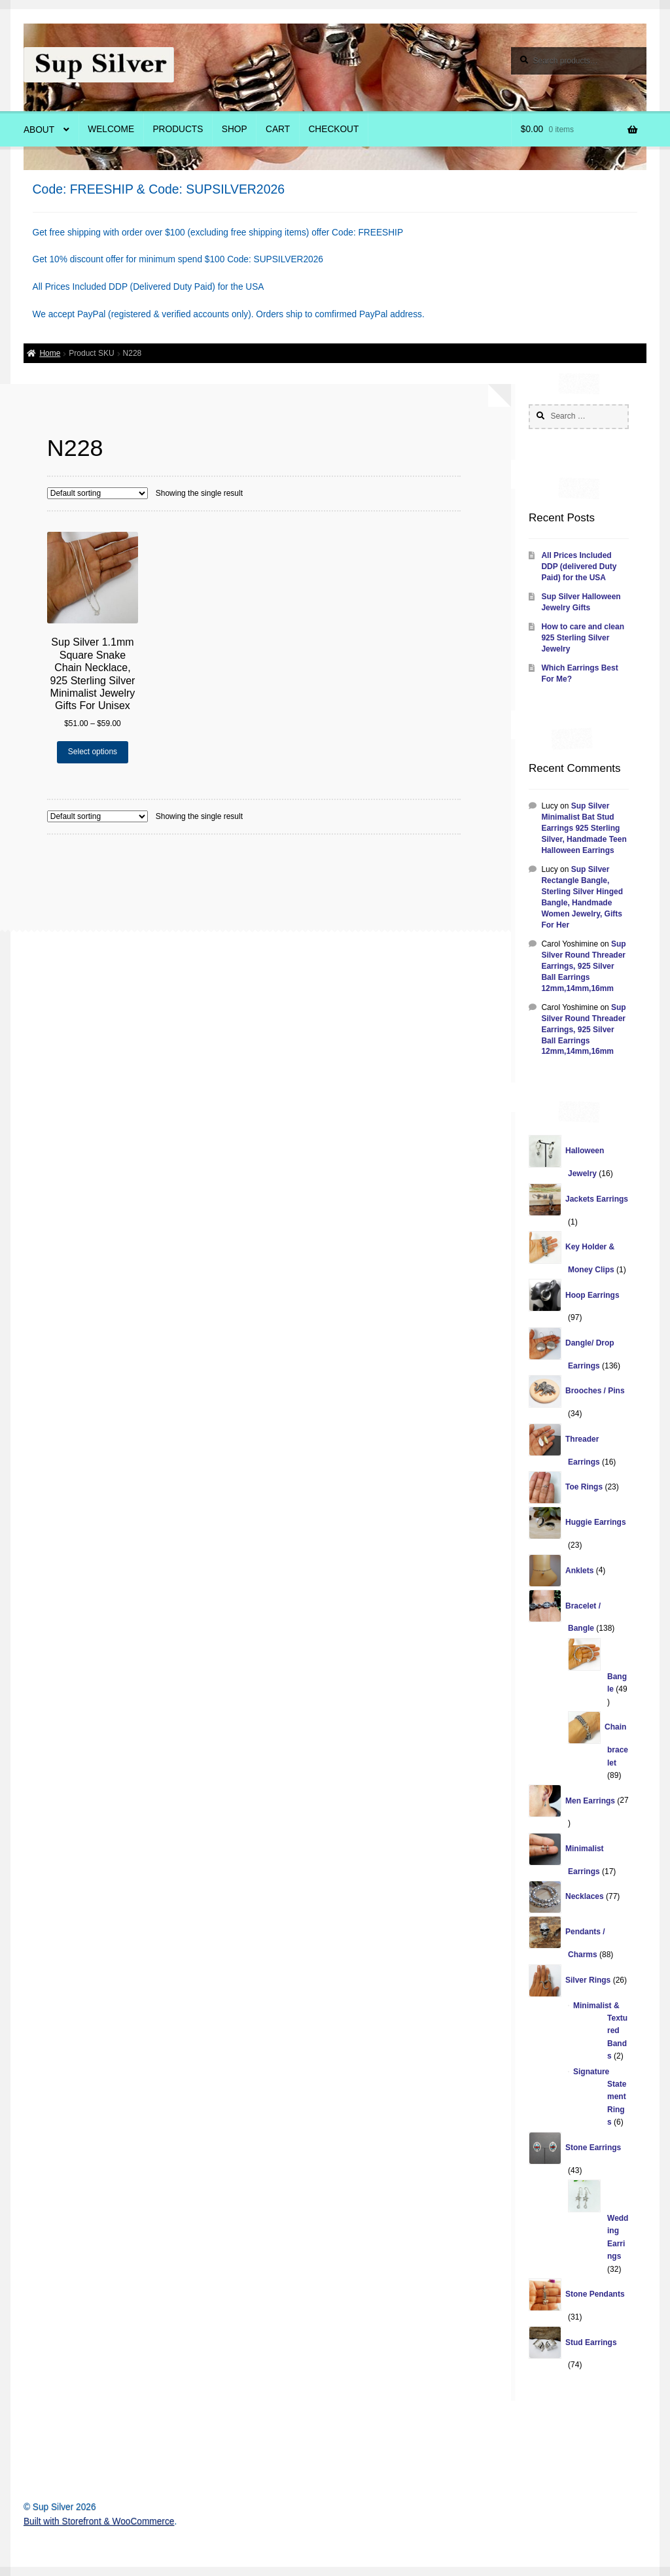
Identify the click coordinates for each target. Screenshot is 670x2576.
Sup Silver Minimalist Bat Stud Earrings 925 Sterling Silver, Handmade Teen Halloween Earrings (583, 828)
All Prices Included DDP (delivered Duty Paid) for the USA (578, 566)
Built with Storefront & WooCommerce (99, 2521)
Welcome (111, 129)
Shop (234, 129)
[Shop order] (97, 493)
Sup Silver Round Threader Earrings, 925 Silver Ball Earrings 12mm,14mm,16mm (583, 966)
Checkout (333, 129)
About (39, 130)
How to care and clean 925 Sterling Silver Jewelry (582, 637)
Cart (278, 129)
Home (49, 353)
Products (177, 129)
